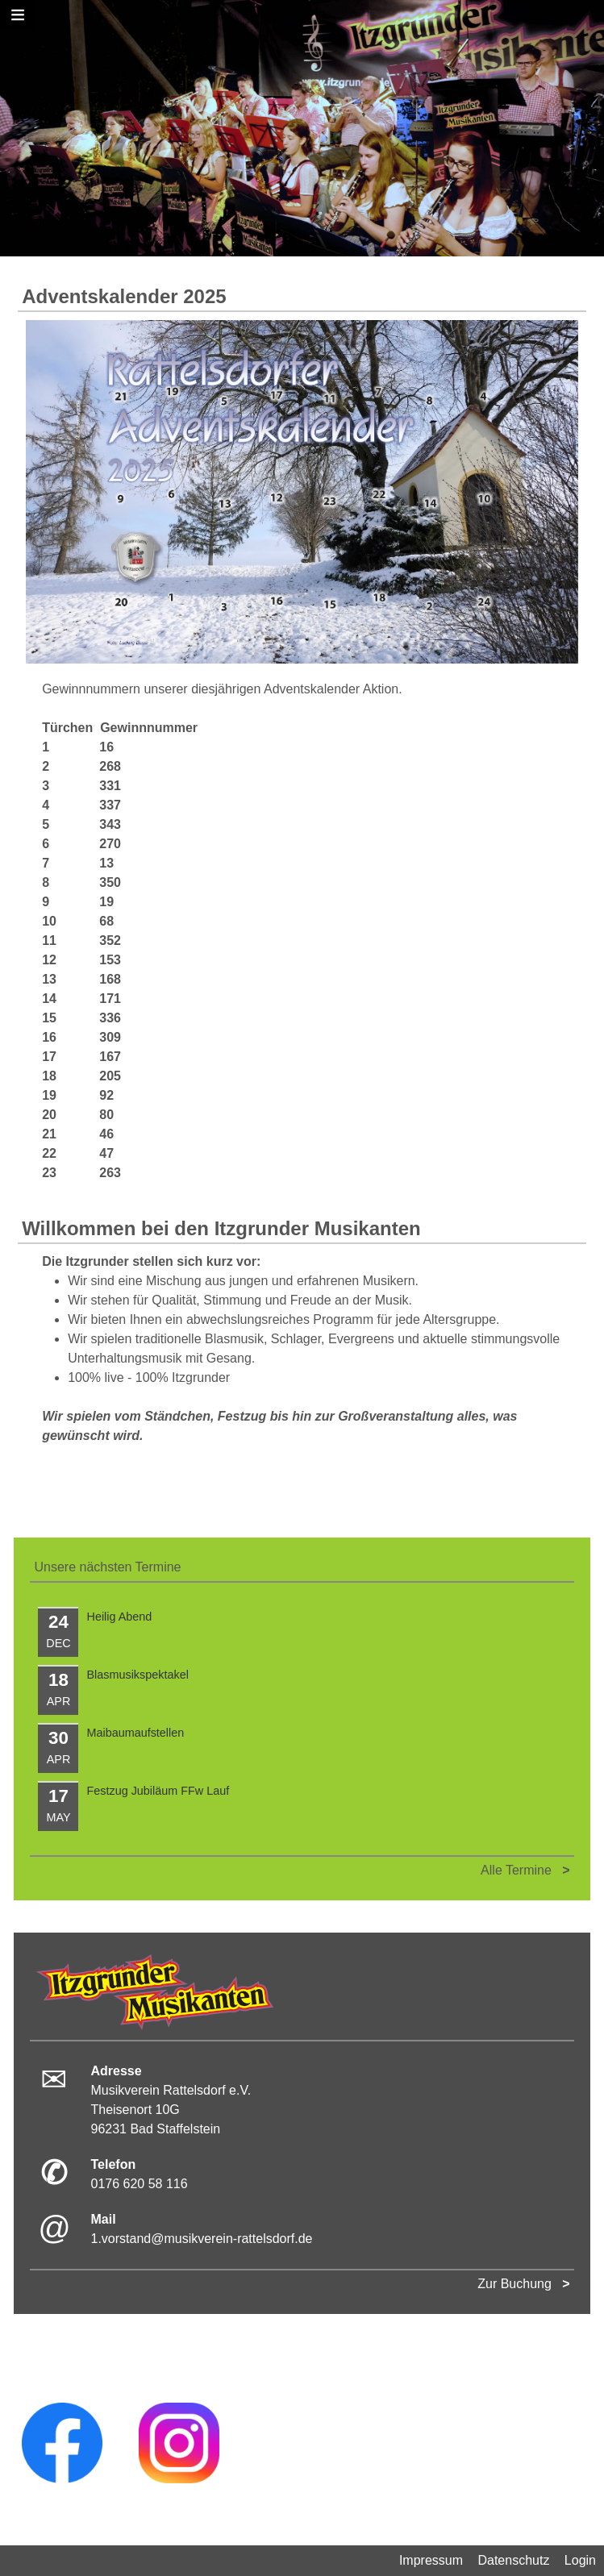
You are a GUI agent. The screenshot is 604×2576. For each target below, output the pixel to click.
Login (580, 2560)
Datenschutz (513, 2560)
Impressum (431, 2560)
